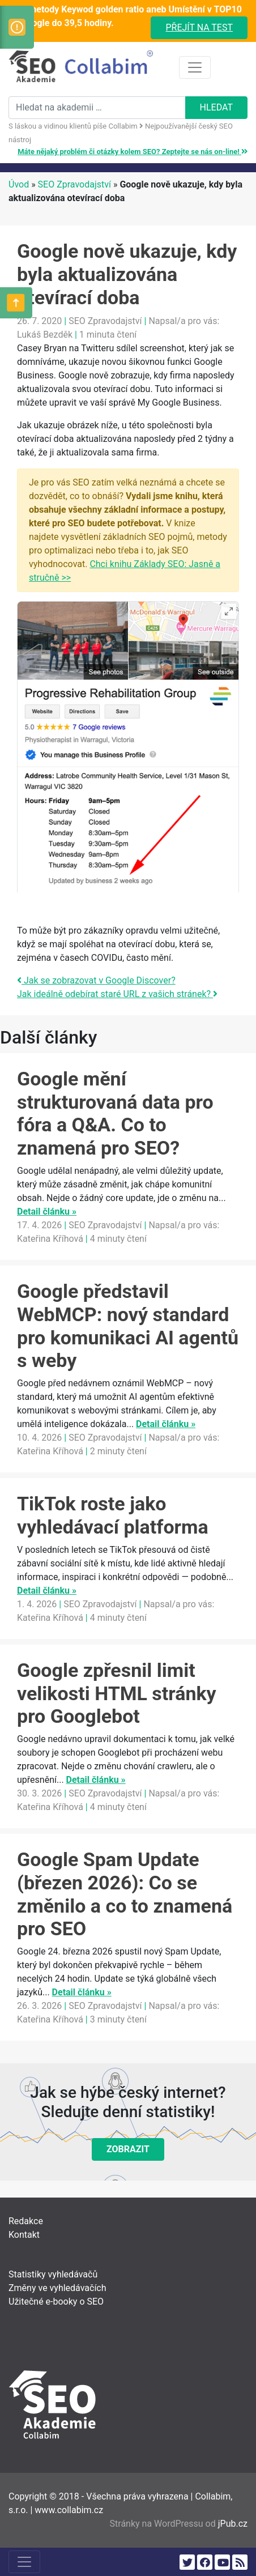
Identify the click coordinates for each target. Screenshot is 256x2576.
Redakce (25, 2221)
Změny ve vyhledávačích (57, 2288)
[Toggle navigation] (195, 67)
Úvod (18, 184)
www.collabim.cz (69, 2510)
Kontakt (24, 2234)
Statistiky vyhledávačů (52, 2274)
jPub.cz (233, 2523)
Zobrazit (128, 2149)
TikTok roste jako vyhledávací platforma (112, 1515)
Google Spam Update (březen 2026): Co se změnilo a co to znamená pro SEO (124, 1894)
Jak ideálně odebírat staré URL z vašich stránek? (117, 994)
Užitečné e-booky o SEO (56, 2301)
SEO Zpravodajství (74, 184)
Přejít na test (199, 27)
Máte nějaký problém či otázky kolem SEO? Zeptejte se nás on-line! (133, 151)
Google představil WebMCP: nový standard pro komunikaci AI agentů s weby (127, 1326)
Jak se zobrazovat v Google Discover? (96, 980)
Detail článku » (46, 1211)
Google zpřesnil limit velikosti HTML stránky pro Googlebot (116, 1693)
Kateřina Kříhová (50, 1238)
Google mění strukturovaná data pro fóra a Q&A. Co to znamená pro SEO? (115, 1113)
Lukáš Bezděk (44, 334)
